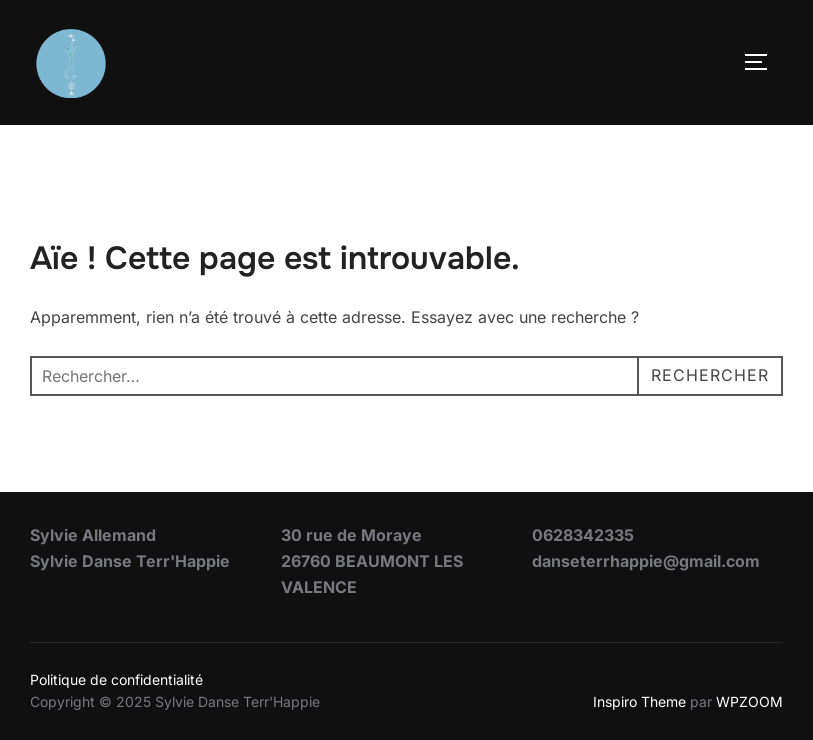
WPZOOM (749, 701)
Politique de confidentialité (116, 679)
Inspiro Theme (639, 701)
